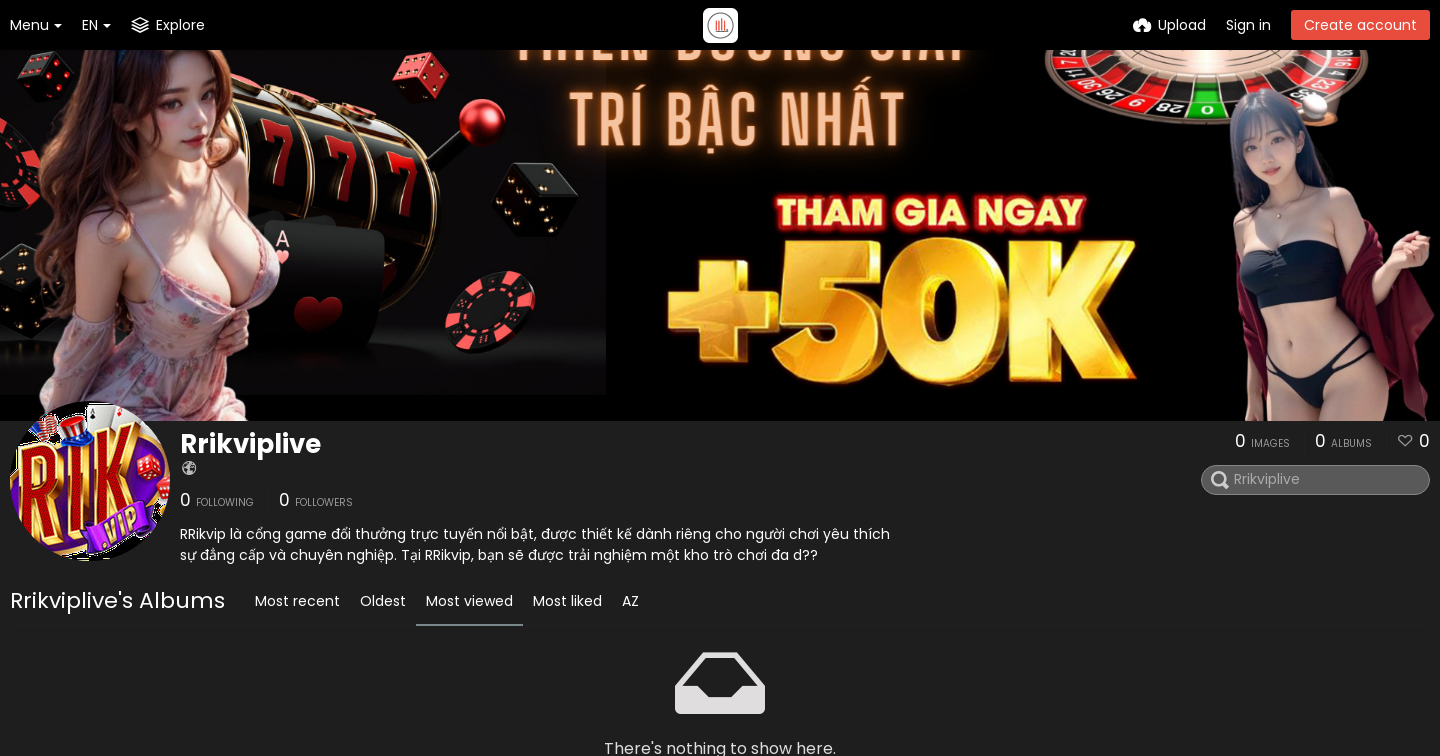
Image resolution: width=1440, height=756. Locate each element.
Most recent (297, 601)
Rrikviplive (250, 444)
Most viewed (469, 601)
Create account (1360, 25)
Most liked (567, 601)
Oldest (383, 601)
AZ (630, 601)
